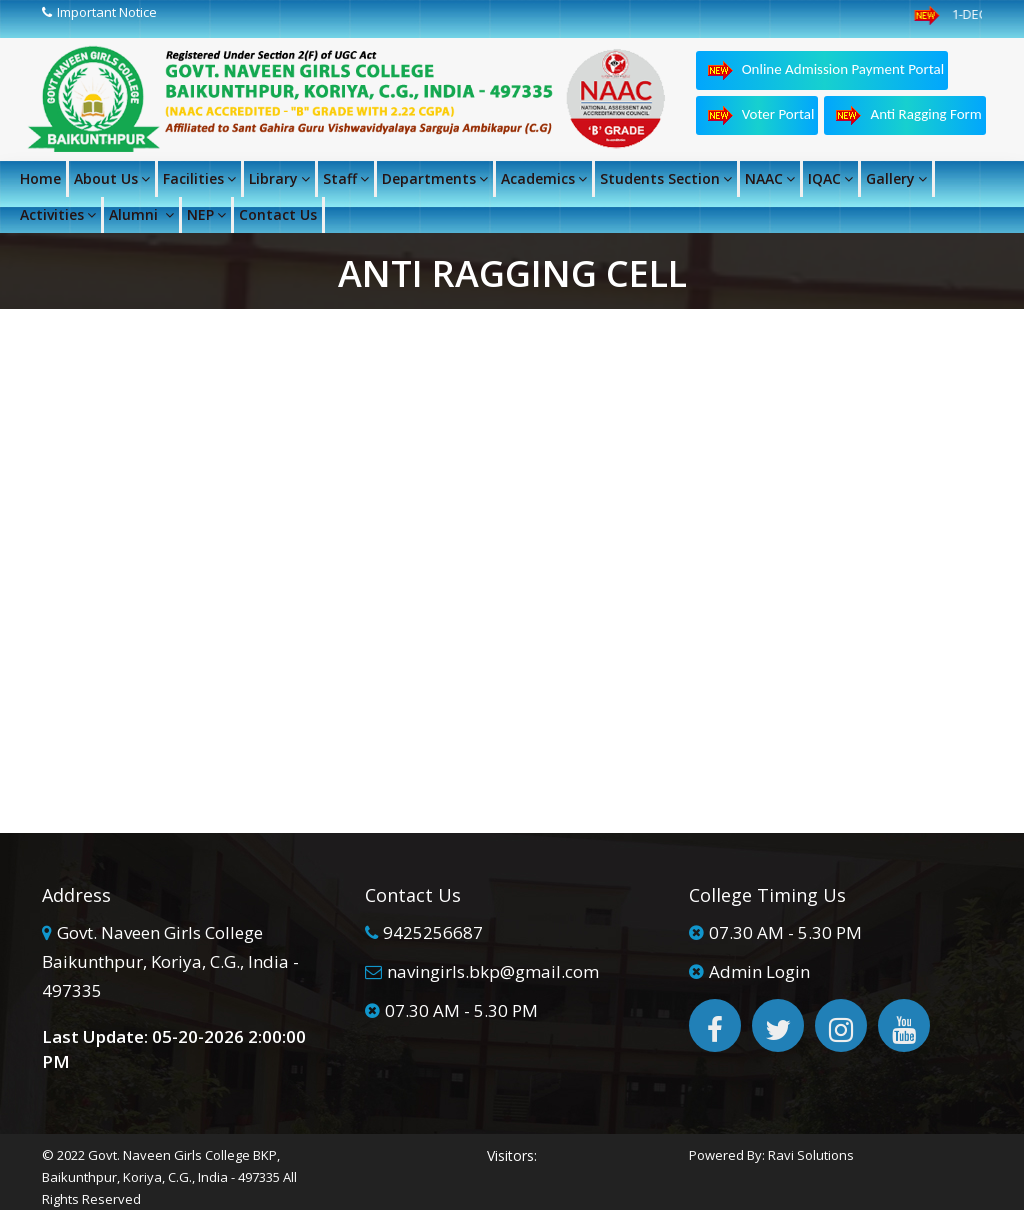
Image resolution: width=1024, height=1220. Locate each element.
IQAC (830, 178)
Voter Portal (760, 115)
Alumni (141, 214)
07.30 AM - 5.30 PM (461, 1010)
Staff (346, 178)
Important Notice (107, 12)
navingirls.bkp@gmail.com (493, 971)
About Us (112, 178)
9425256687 (433, 932)
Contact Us (278, 214)
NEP (206, 214)
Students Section (666, 178)
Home (40, 178)
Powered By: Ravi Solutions (771, 1155)
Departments (435, 178)
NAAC (770, 178)
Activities (58, 214)
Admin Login (759, 971)
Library (279, 178)
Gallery (896, 178)
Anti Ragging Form (907, 115)
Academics (544, 178)
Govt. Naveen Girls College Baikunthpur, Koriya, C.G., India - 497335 (170, 961)
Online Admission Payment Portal (825, 70)
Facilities (199, 178)
